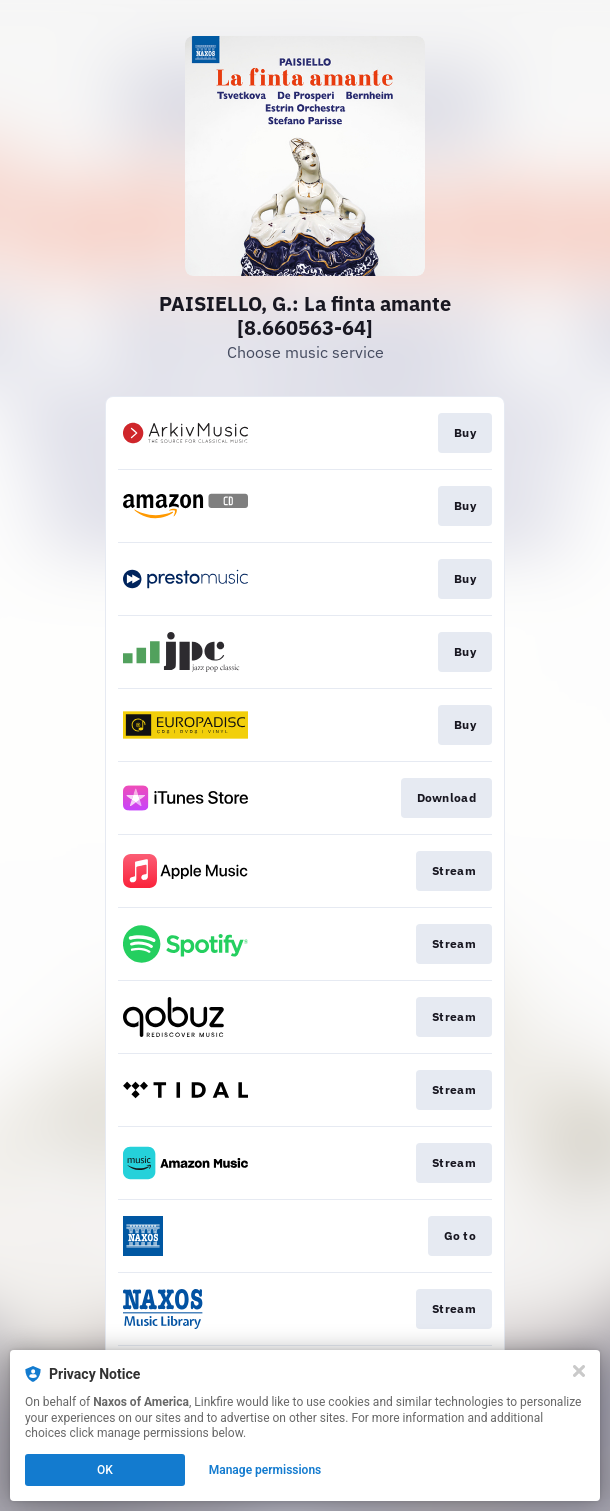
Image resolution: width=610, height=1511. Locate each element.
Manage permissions (265, 1470)
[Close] (579, 1371)
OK (105, 1470)
